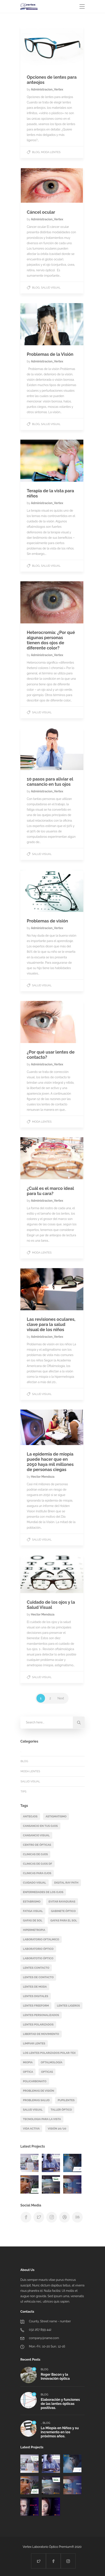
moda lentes (50, 152)
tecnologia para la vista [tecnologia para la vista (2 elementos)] (42, 2119)
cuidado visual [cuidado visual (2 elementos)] (34, 1882)
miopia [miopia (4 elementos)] (28, 2062)
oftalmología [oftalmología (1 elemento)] (51, 2062)
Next (60, 1698)
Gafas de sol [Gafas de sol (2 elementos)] (32, 1920)
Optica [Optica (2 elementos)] (28, 2071)
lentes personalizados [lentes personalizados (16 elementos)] (41, 2015)
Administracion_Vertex (47, 89)
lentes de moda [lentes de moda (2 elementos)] (35, 1986)
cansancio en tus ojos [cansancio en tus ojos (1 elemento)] (40, 1825)
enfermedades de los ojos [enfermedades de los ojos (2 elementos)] (43, 1892)
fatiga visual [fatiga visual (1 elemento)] (33, 1911)
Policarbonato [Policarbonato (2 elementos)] (34, 2081)
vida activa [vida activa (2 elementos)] (31, 2128)
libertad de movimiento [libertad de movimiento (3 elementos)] (41, 2034)
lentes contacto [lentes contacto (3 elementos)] (36, 1967)
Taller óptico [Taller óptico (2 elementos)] (61, 2109)
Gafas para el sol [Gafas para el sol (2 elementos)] (63, 1920)
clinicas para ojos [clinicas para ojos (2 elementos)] (37, 1873)
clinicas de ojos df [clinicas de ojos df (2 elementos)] (37, 1863)
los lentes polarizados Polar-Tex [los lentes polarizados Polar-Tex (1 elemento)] (49, 2052)
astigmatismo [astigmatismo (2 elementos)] (56, 1816)
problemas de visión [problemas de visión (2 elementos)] (38, 2090)
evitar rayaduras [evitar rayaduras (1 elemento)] (62, 1901)
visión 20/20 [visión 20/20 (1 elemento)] (57, 2128)
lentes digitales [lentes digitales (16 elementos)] (35, 1996)
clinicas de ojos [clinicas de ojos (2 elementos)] (35, 1854)
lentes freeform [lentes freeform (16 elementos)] (36, 2005)
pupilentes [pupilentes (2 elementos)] (66, 2100)
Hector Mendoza (42, 1476)
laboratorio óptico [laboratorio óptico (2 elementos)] (38, 1948)
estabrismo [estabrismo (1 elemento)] (31, 1901)
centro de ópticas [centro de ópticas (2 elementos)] (37, 1844)
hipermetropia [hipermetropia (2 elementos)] (34, 1930)
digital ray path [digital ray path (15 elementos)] (66, 1882)
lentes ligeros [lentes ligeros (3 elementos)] (68, 2005)
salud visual (50, 287)
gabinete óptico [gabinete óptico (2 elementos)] (63, 1911)
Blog (36, 152)
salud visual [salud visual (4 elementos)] (33, 2109)
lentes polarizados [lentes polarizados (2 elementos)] (38, 2024)
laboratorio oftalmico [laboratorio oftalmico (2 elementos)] (41, 1939)
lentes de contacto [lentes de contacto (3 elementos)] (38, 1977)
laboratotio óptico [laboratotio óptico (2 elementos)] (38, 1958)
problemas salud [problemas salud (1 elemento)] (36, 2100)
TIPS (23, 1791)
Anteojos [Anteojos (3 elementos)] (30, 1816)
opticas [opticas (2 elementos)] (47, 2071)
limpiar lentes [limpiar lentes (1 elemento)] (34, 2043)
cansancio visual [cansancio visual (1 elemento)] (36, 1835)
